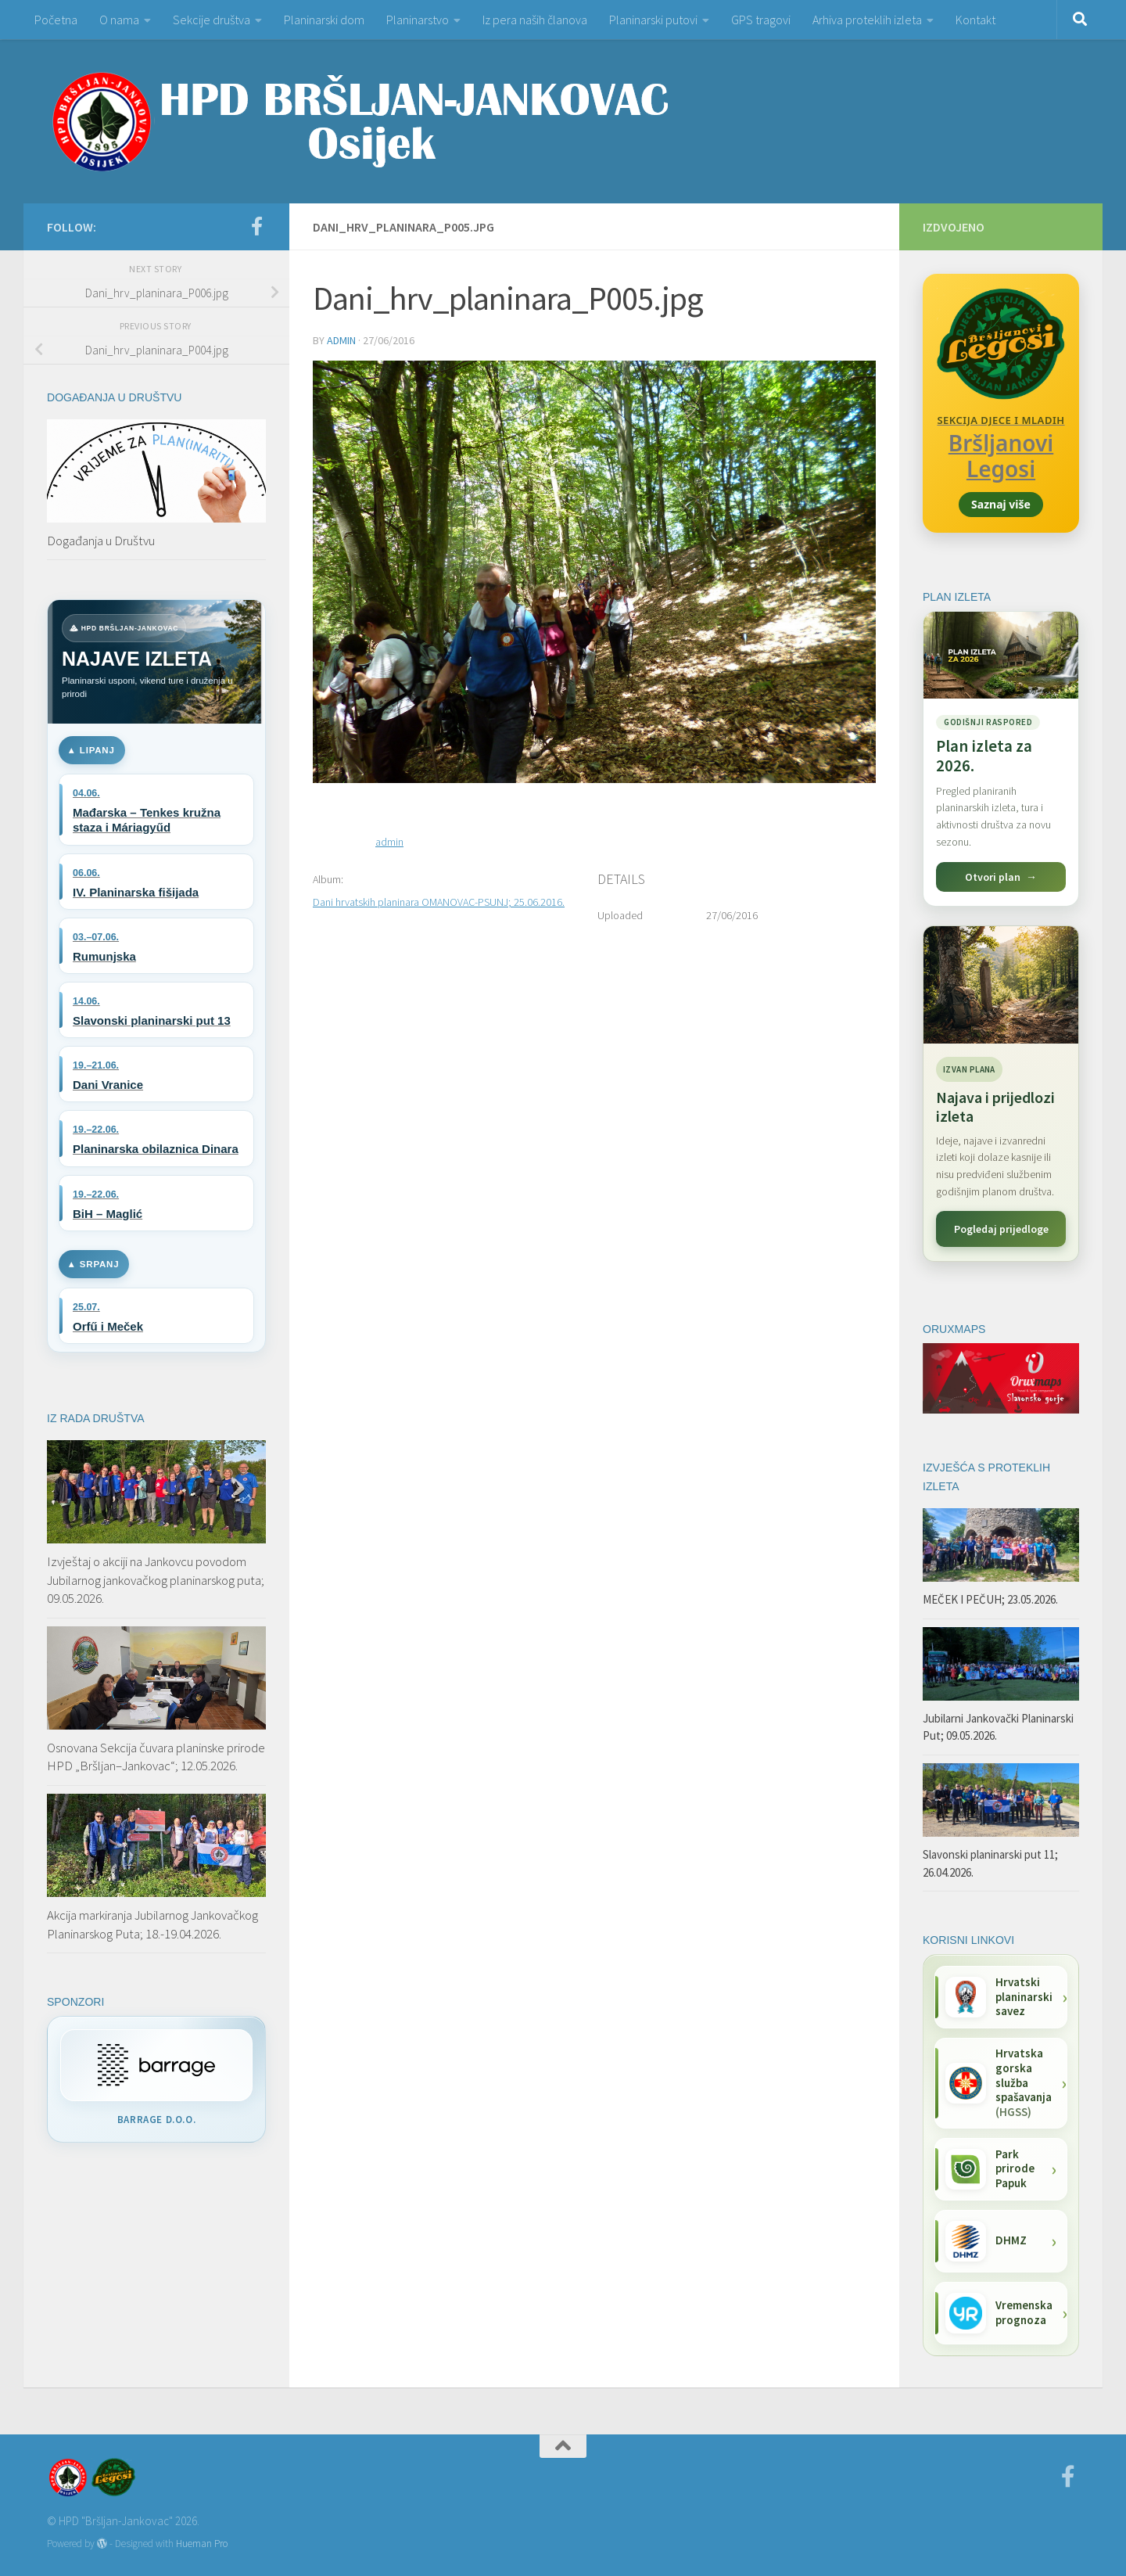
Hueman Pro (202, 2543)
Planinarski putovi (653, 19)
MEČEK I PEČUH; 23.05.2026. (990, 1599)
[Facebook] (256, 226)
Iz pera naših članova (534, 19)
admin (341, 340)
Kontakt (975, 19)
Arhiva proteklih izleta (867, 19)
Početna (55, 19)
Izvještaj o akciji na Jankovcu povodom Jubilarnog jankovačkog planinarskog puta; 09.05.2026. (155, 1580)
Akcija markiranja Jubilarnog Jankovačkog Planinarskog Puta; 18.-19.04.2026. (152, 1924)
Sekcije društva (211, 19)
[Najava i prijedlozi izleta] (1000, 985)
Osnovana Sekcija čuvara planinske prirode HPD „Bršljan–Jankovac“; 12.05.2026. (156, 1757)
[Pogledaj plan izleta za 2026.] (1001, 759)
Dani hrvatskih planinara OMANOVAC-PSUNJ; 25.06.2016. (439, 902)
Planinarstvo (417, 19)
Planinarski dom (324, 19)
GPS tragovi (761, 19)
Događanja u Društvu (101, 540)
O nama (119, 19)
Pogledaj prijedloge (1001, 1229)
